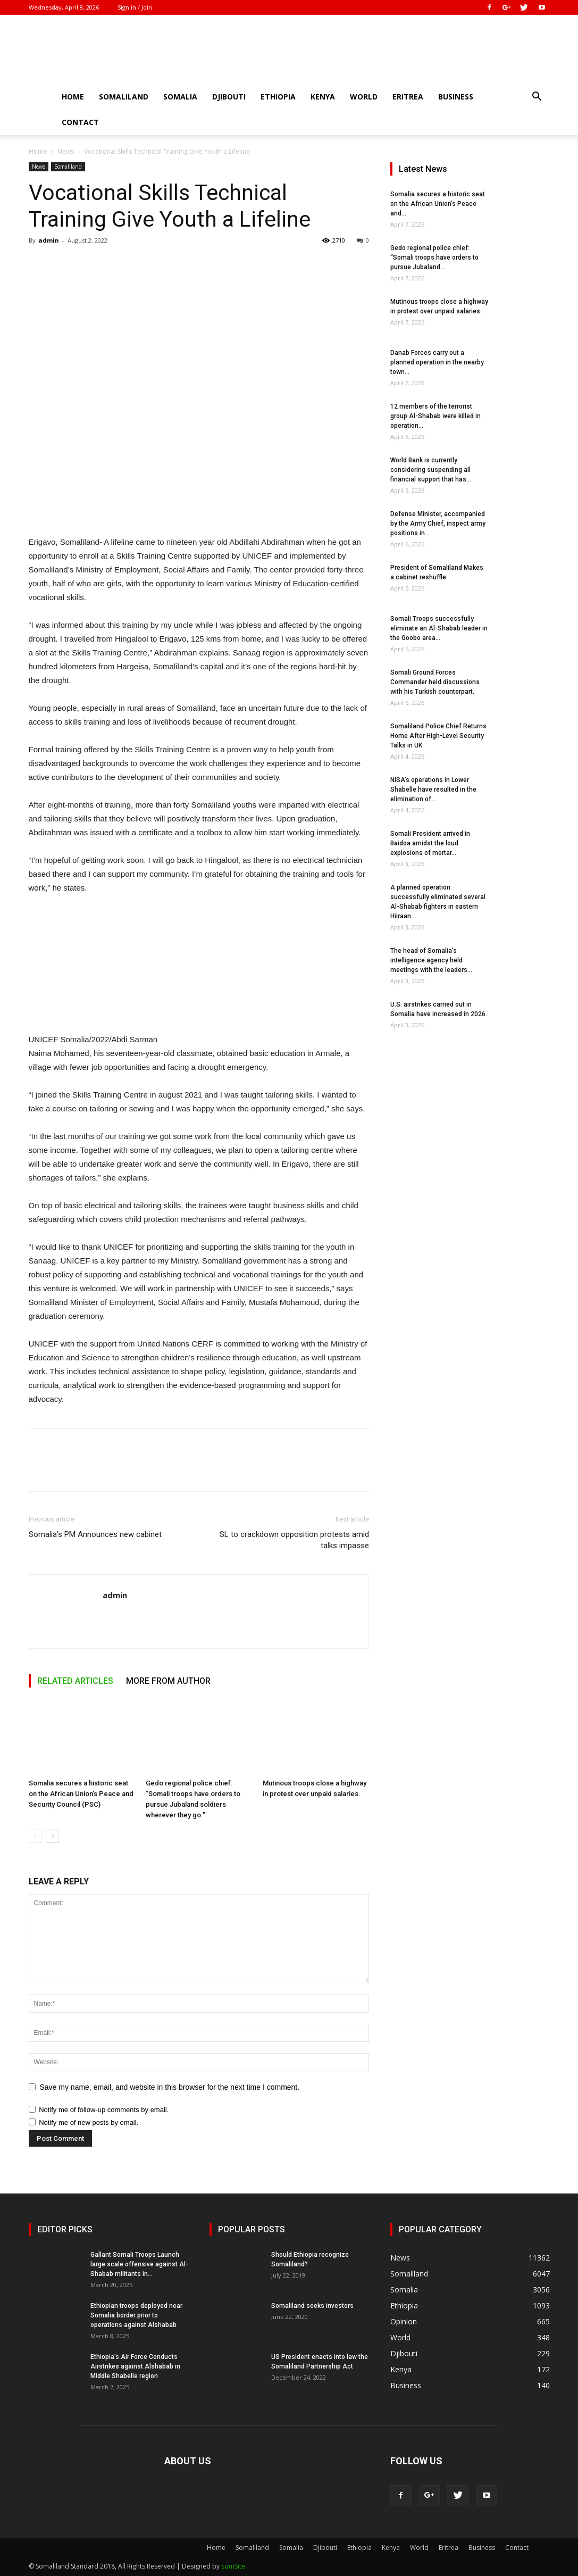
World (364, 97)
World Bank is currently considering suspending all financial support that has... (430, 469)
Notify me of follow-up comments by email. (104, 2110)
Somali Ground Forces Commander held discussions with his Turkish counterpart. (435, 682)
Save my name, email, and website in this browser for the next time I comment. (170, 2087)
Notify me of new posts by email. (88, 2122)
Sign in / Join (135, 7)
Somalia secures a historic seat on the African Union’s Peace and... (437, 203)
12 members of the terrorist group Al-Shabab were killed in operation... (435, 416)
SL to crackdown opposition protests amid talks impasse (294, 1540)
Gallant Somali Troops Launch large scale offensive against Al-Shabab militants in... (139, 2264)
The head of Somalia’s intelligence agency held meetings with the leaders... (431, 960)
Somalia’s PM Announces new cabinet (95, 1534)
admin (48, 240)
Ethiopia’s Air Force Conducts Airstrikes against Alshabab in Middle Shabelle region (135, 2366)
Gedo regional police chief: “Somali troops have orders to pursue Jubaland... (434, 257)
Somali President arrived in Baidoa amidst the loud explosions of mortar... (430, 843)
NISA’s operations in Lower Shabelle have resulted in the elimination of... (433, 789)
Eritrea (407, 97)
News (65, 151)
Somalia (180, 97)
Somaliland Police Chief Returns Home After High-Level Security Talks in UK (438, 735)
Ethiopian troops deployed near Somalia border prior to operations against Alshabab (136, 2315)
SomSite (233, 2566)
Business (455, 97)
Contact (80, 122)
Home (73, 97)
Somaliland (123, 97)
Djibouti (229, 97)
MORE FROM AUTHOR (168, 1681)
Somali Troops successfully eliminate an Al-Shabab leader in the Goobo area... (439, 628)
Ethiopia (278, 97)
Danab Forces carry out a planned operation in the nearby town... (437, 362)
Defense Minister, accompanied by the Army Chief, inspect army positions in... (437, 523)
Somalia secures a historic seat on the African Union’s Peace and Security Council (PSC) (81, 1793)
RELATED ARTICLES (75, 1681)
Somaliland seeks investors (312, 2305)
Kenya (323, 97)
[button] (537, 98)
